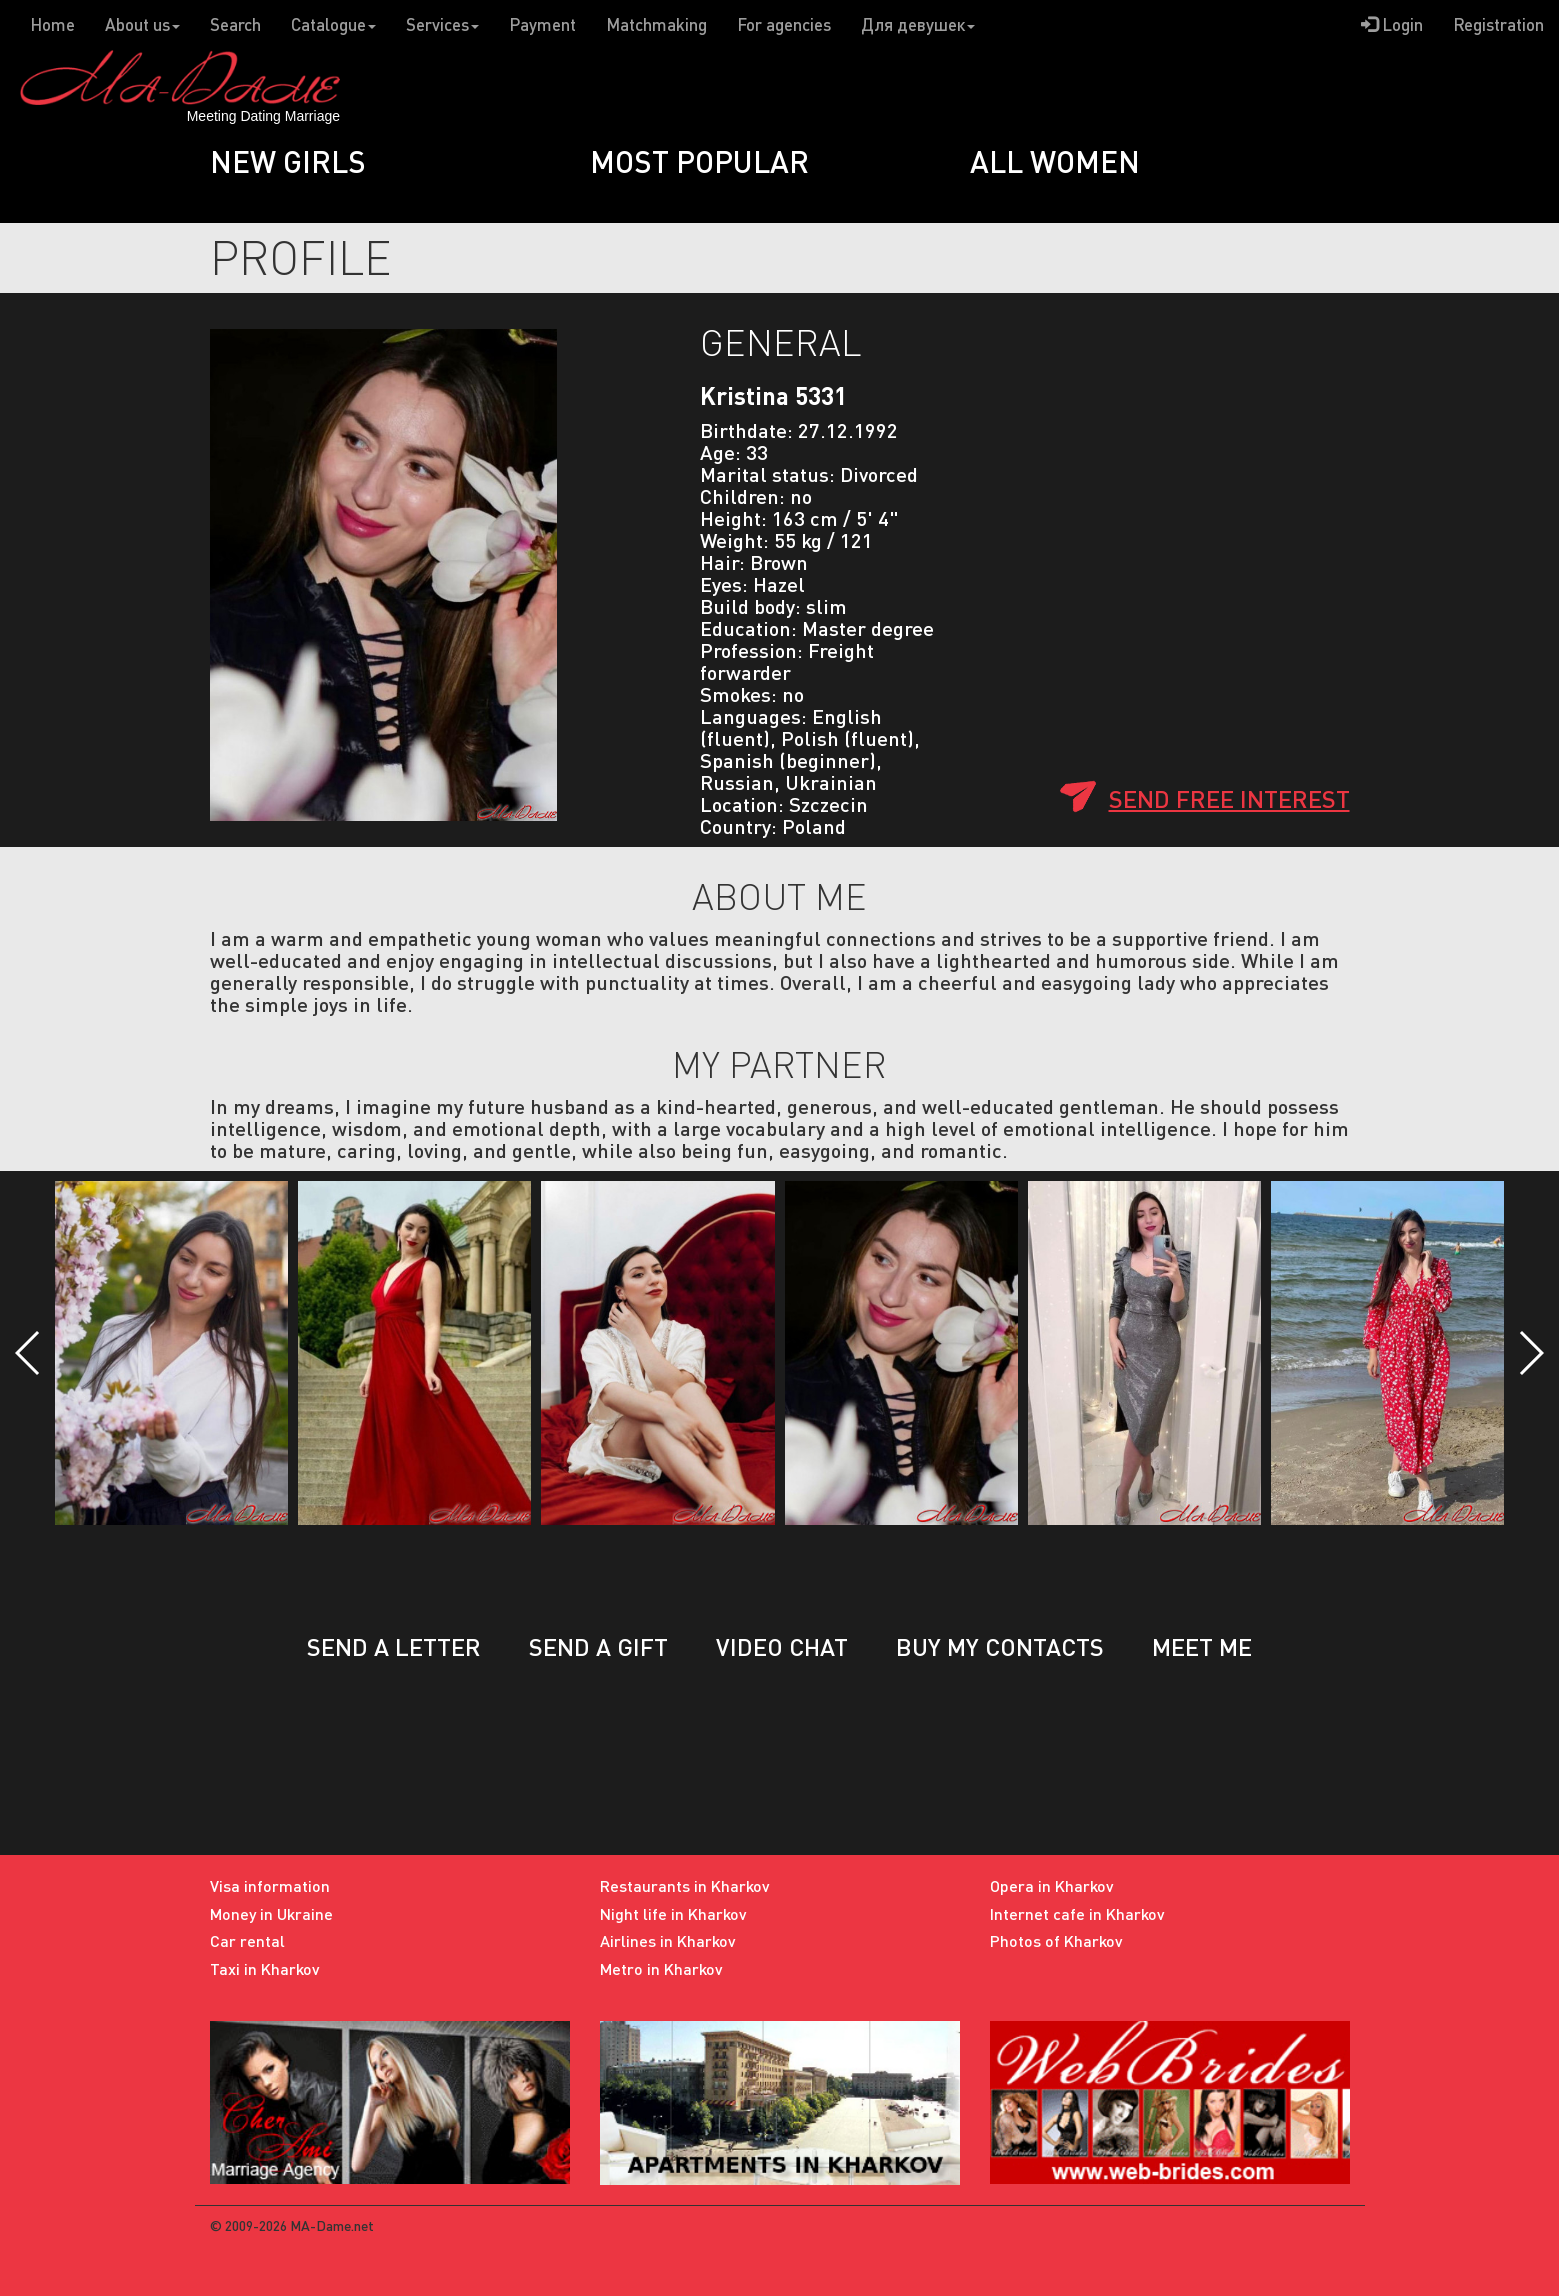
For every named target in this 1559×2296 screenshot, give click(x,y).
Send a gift (598, 1646)
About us (142, 24)
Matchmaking (656, 24)
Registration (1498, 24)
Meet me (1202, 1646)
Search (235, 24)
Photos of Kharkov (1056, 1940)
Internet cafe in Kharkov (1077, 1913)
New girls (288, 161)
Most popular (699, 161)
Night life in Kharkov (673, 1913)
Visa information (270, 1885)
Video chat (782, 1646)
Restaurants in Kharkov (685, 1885)
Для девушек (918, 24)
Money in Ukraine (271, 1913)
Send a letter (394, 1646)
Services (442, 24)
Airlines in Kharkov (668, 1940)
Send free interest (1229, 798)
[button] (28, 1353)
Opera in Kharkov (1052, 1885)
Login (1392, 24)
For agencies (784, 24)
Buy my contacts (1000, 1646)
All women (1055, 161)
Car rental (247, 1940)
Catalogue (333, 24)
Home (52, 24)
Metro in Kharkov (661, 1968)
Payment (542, 24)
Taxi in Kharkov (265, 1968)
